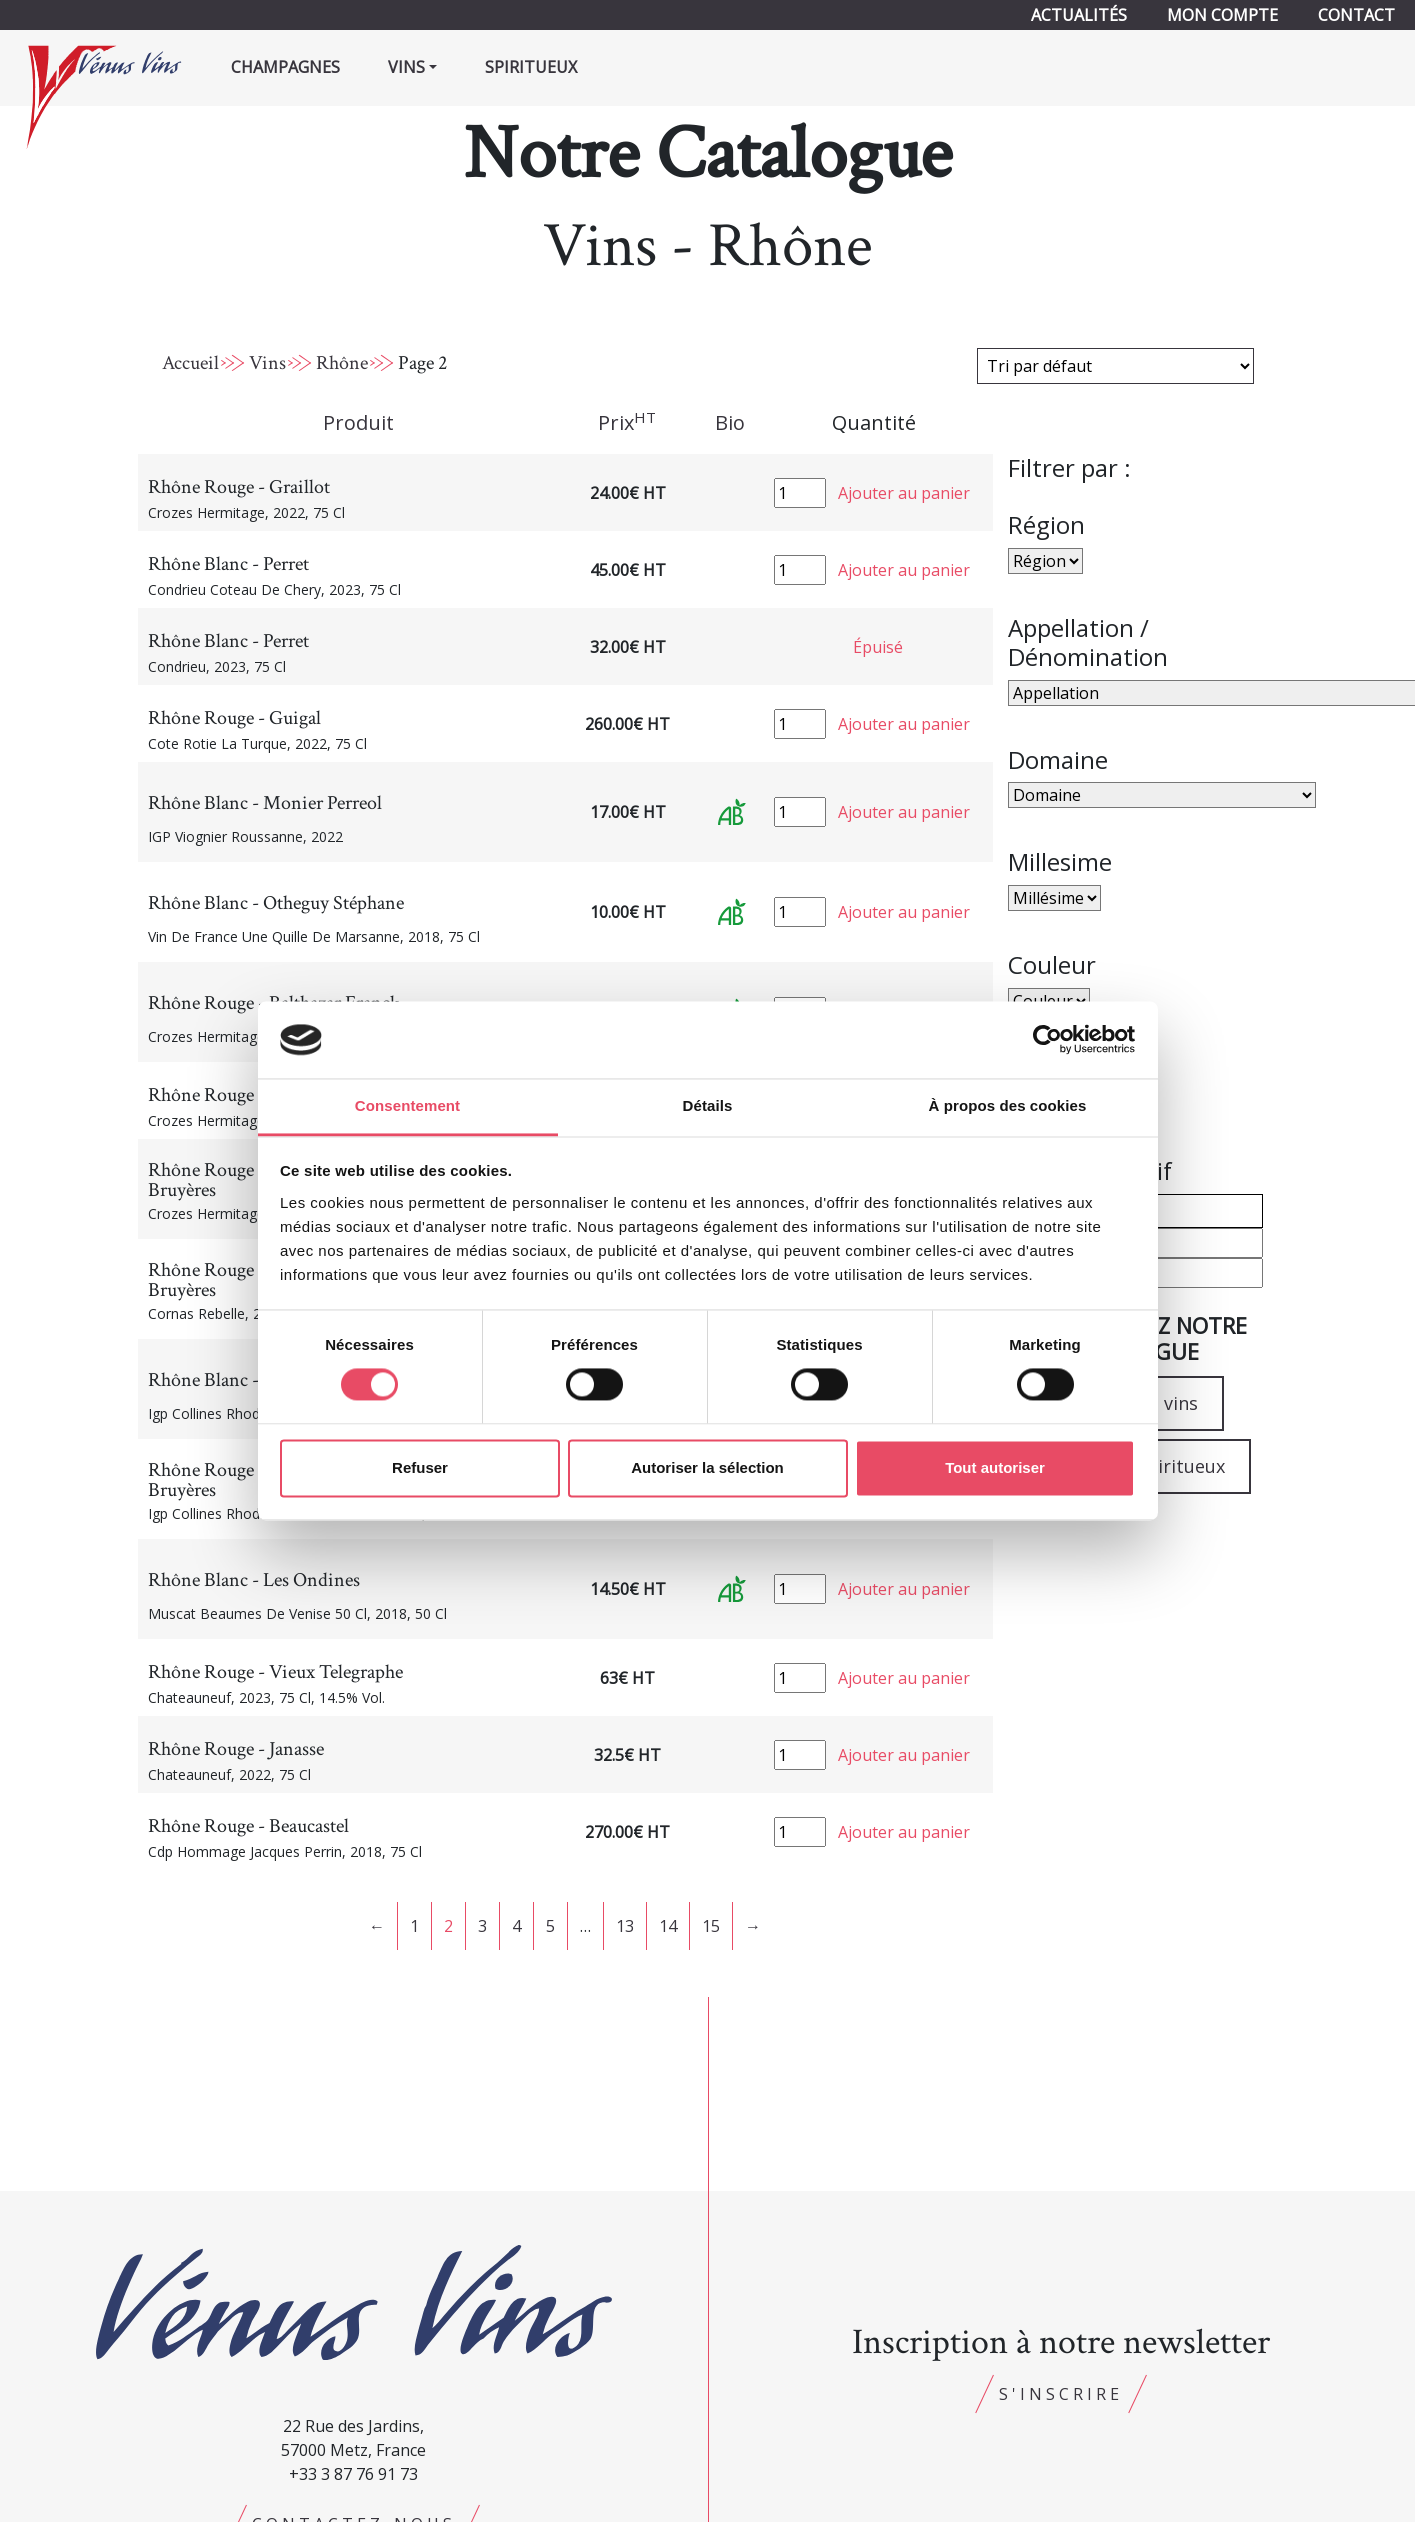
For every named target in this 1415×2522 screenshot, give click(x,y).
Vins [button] (406, 67)
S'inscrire (1061, 2394)
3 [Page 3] (482, 1926)
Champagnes (285, 67)
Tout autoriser (995, 1467)
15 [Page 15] (711, 1926)
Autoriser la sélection (707, 1467)
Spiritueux (531, 67)
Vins (267, 363)
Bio (730, 422)
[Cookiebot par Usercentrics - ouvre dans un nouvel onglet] (1047, 1040)
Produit (358, 422)
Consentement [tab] (407, 1105)
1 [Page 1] (414, 1926)
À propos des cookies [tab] (1008, 1105)
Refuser (420, 1467)
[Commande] (1115, 366)
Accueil (190, 363)
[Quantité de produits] (800, 493)
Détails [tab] (708, 1105)
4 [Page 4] (516, 1926)
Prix (627, 422)
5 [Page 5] (550, 1926)
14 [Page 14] (668, 1926)
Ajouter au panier (904, 493)
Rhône (342, 363)
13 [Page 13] (625, 1926)
